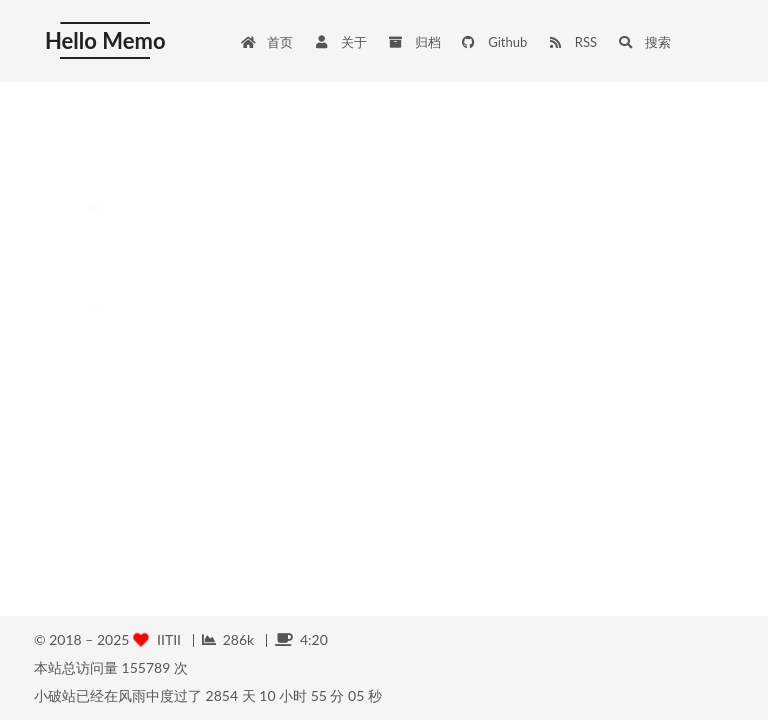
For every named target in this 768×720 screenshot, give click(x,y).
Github (494, 42)
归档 (414, 42)
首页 (267, 42)
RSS (572, 42)
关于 (340, 42)
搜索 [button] (644, 42)
